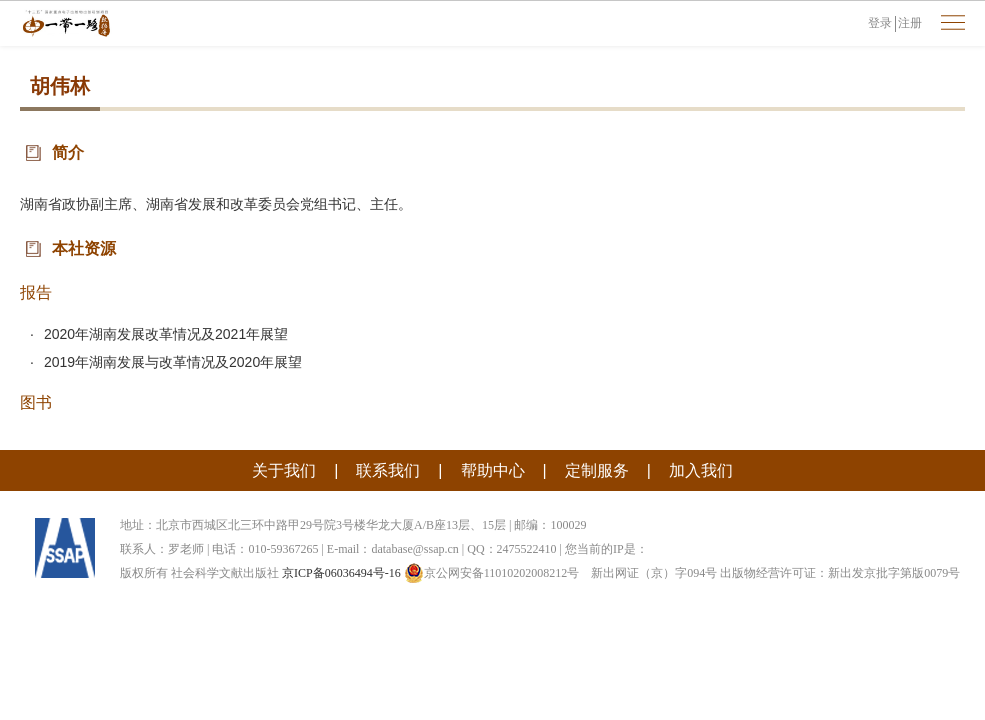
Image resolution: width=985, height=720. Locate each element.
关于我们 (284, 470)
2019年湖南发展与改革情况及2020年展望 (173, 362)
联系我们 (388, 470)
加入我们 (701, 470)
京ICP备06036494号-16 (341, 573)
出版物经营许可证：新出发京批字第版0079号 (840, 573)
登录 (880, 23)
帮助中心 (493, 470)
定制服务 (597, 470)
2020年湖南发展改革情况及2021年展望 (166, 334)
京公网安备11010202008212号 (492, 573)
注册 (910, 23)
